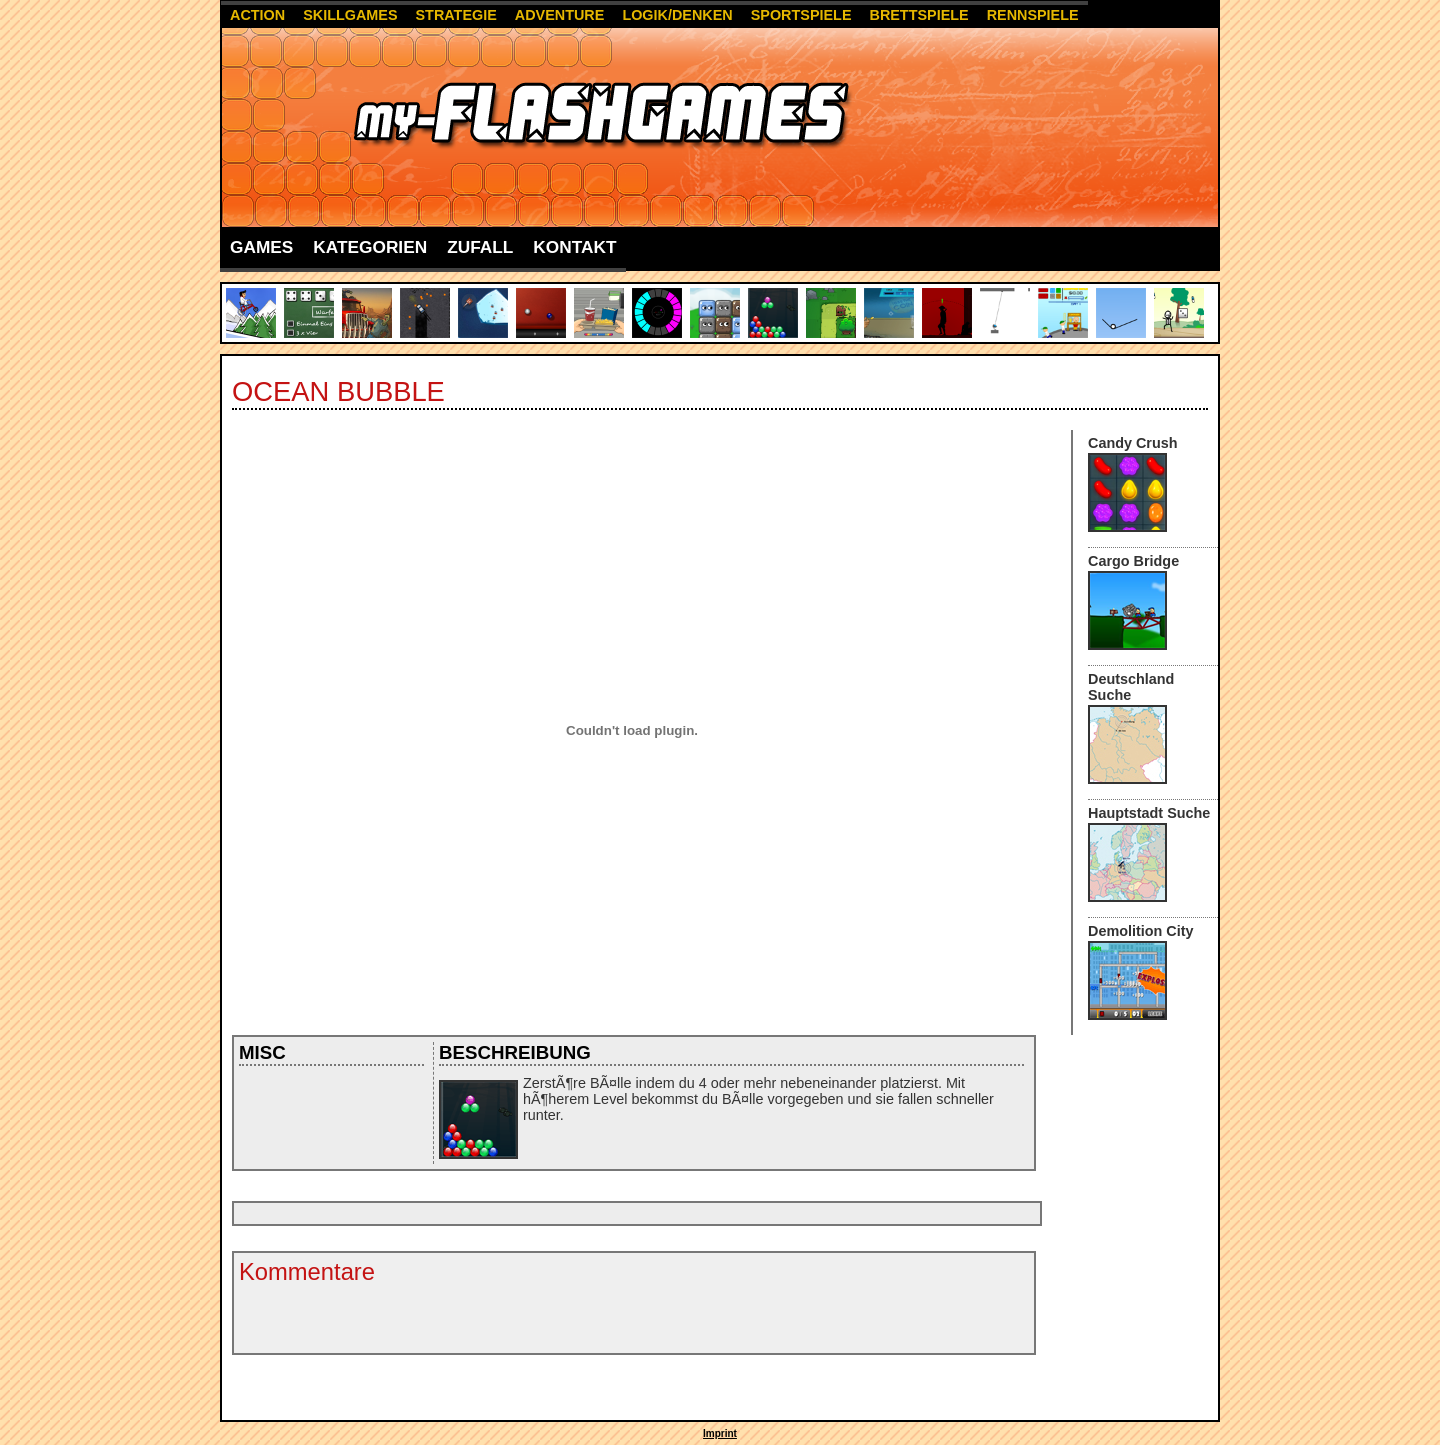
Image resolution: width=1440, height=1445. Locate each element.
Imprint (720, 1433)
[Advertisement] (601, 1213)
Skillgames (350, 15)
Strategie (456, 15)
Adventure (560, 15)
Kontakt (574, 247)
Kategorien (370, 247)
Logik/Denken (677, 15)
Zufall (480, 247)
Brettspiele (918, 15)
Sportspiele (801, 15)
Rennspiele (1033, 15)
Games (261, 247)
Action (257, 15)
